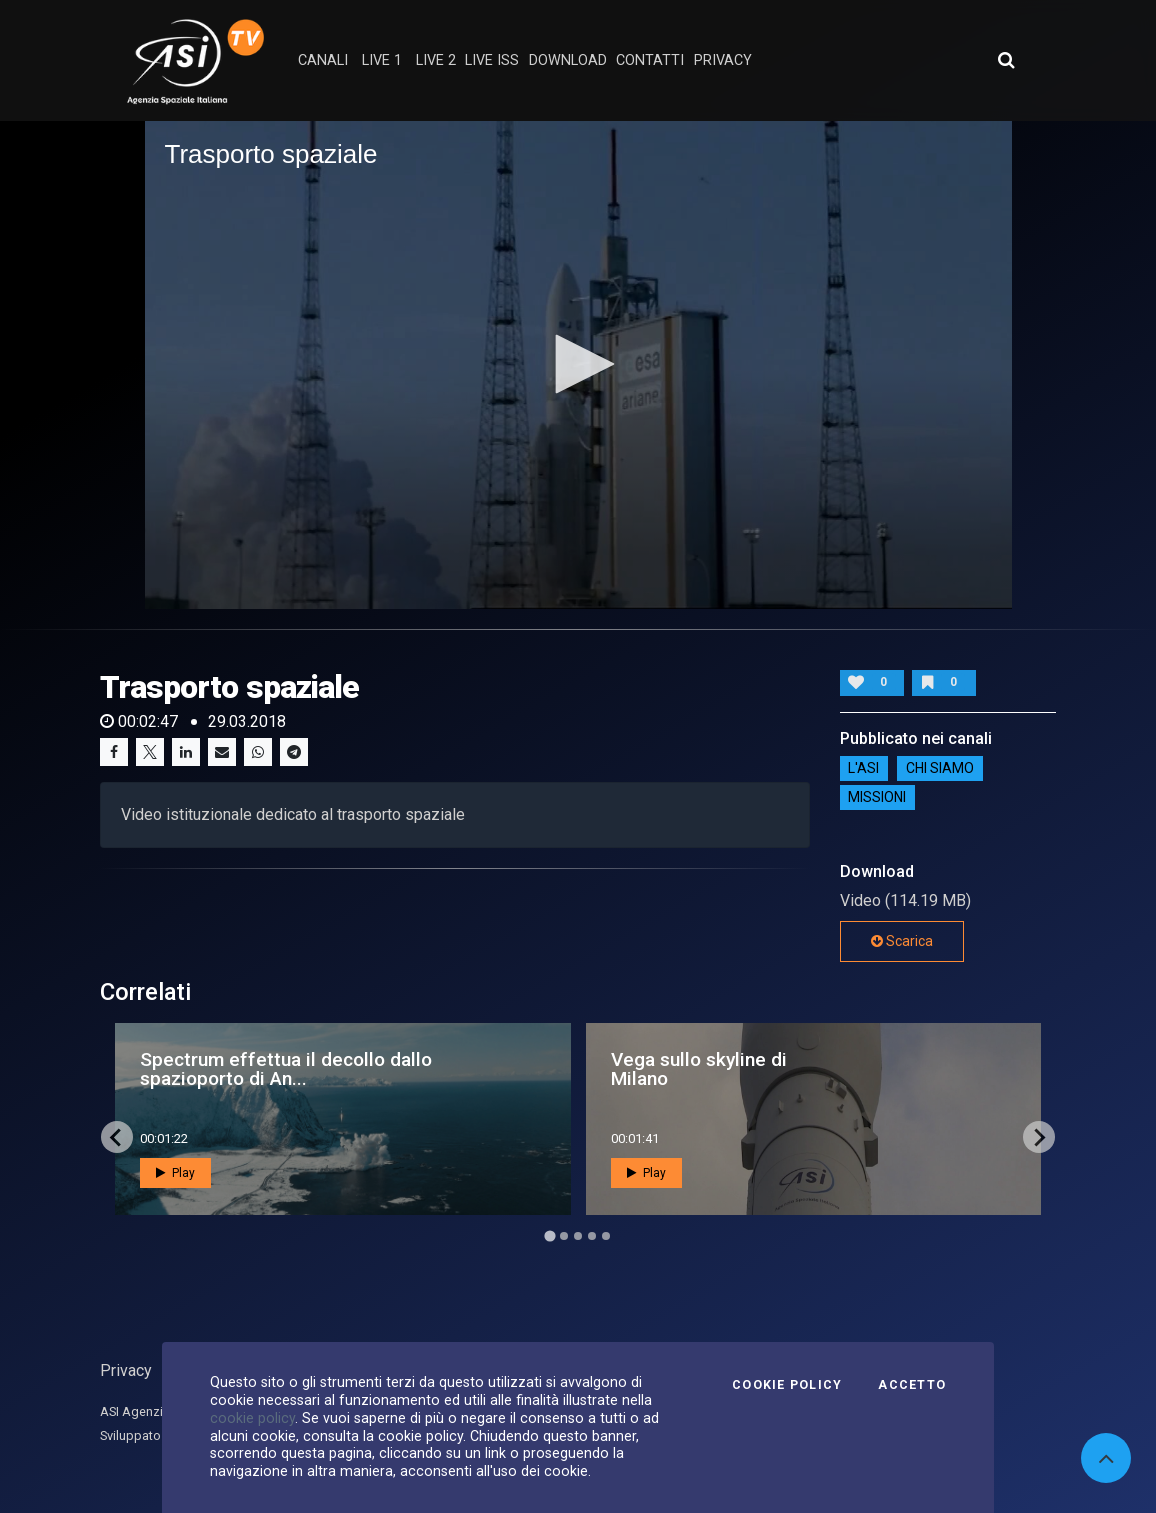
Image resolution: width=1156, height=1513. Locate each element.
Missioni (877, 797)
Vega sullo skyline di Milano (699, 1069)
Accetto (912, 1385)
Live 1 (382, 60)
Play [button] (175, 1173)
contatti (650, 60)
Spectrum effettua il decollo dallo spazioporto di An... (286, 1069)
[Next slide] (1039, 1137)
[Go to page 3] (578, 1236)
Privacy (126, 1370)
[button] (578, 364)
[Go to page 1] (549, 1235)
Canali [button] (323, 60)
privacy (723, 60)
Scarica (902, 941)
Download (568, 60)
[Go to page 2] (564, 1236)
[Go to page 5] (606, 1236)
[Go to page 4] (592, 1236)
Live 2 (436, 60)
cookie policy (252, 1418)
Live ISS (492, 60)
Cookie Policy (787, 1385)
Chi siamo (940, 768)
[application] (578, 365)
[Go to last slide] (117, 1137)
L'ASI (863, 768)
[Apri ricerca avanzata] (1006, 60)
